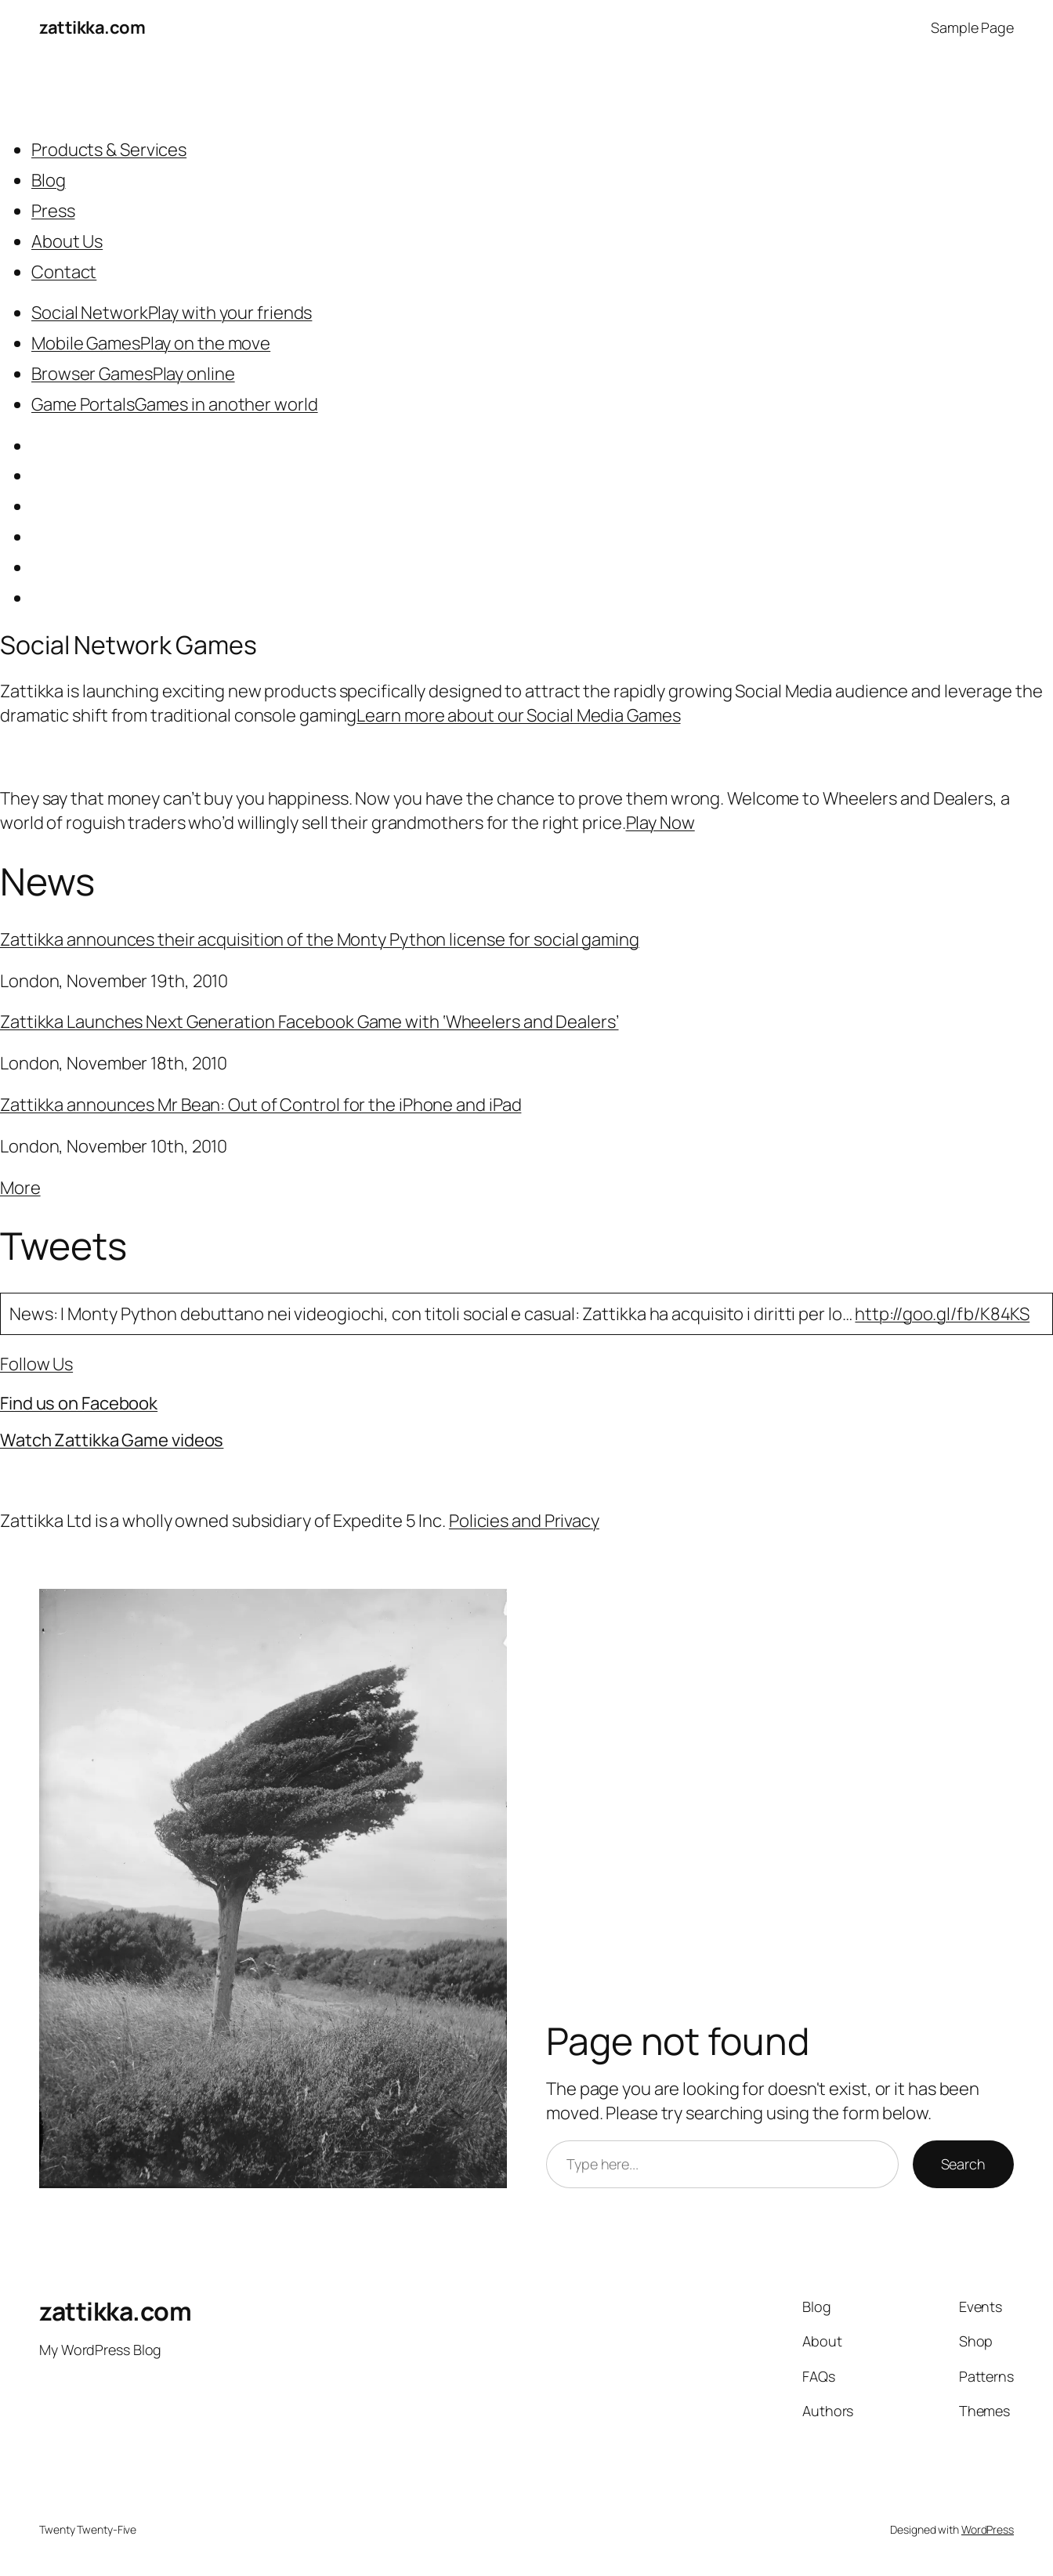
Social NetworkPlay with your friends (171, 312)
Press (53, 211)
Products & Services (108, 149)
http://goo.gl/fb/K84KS (942, 1314)
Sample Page (972, 27)
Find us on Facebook (78, 1403)
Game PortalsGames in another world (174, 404)
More (20, 1187)
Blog (48, 180)
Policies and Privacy (524, 1520)
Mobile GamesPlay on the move (150, 343)
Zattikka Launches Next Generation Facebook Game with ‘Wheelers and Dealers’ (309, 1021)
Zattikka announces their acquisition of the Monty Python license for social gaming (319, 939)
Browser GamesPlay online (133, 373)
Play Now (660, 822)
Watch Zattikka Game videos (111, 1440)
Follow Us (36, 1364)
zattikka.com (92, 27)
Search (963, 2164)
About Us (67, 241)
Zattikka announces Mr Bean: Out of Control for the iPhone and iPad (260, 1104)
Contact (63, 272)
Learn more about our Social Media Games (518, 715)
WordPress (987, 2529)
